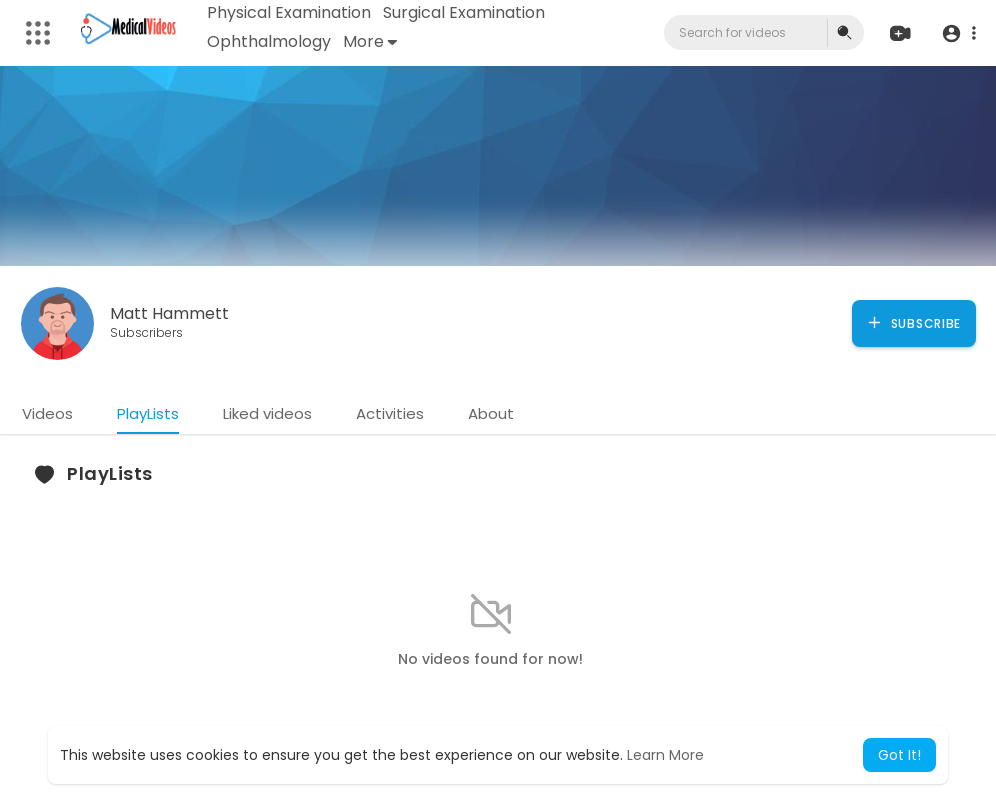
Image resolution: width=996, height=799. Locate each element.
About (491, 413)
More (370, 41)
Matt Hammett (169, 313)
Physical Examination (289, 12)
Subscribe (913, 323)
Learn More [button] (665, 755)
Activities (390, 413)
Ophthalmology (269, 41)
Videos (47, 413)
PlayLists (148, 413)
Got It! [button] (899, 755)
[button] (958, 33)
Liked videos (267, 413)
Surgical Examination (464, 12)
